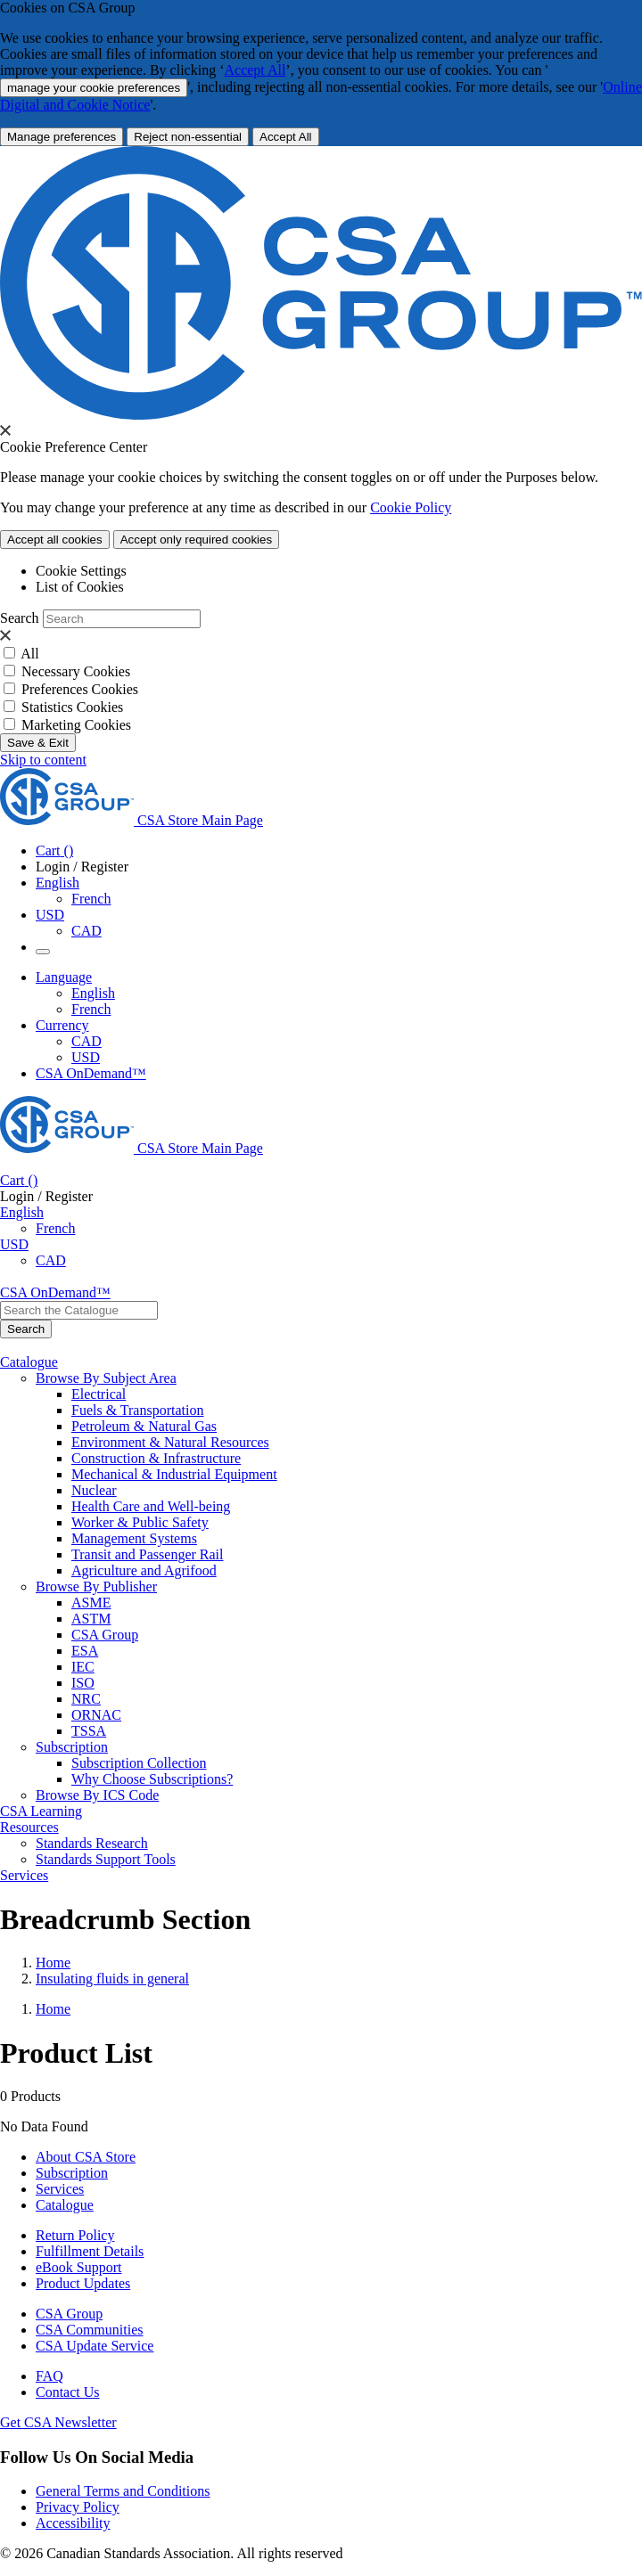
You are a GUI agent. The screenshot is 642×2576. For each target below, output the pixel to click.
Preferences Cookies (79, 689)
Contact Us (68, 2392)
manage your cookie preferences (93, 87)
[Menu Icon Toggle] (43, 951)
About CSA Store (86, 2156)
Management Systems (134, 1538)
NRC (86, 1698)
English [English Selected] (93, 993)
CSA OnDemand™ (91, 1073)
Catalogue (65, 2204)
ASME (91, 1602)
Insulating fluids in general (112, 1978)
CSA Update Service (94, 2345)
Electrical (98, 1394)
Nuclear (94, 1490)
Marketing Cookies (76, 724)
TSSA (88, 1730)
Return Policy (75, 2235)
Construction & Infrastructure (156, 1458)
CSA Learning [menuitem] (41, 1811)
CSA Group (104, 1634)
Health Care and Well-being (150, 1506)
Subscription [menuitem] (72, 1746)
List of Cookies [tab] (80, 586)
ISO (83, 1682)
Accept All (254, 70)
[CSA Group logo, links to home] (131, 820)
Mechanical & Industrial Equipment (174, 1474)
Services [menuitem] (24, 1875)
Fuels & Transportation (137, 1410)
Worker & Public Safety (140, 1522)
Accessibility (73, 2523)
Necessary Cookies (75, 671)
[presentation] (5, 430)
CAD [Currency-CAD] (86, 1041)
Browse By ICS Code (97, 1795)
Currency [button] (62, 1025)
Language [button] (64, 977)
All (29, 653)
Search (19, 618)
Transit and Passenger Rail (147, 1554)
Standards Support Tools (106, 1859)
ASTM (91, 1618)
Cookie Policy (410, 507)
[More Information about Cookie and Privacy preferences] (61, 136)
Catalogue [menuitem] (29, 1362)
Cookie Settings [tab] (81, 570)
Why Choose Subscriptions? (152, 1779)
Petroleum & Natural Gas (144, 1426)
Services (60, 2188)
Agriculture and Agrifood (144, 1570)
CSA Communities (89, 2329)
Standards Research (92, 1843)
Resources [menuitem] (29, 1827)
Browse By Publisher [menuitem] (96, 1586)
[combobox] (79, 1310)
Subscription (72, 2172)
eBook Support (78, 2267)
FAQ (49, 2376)
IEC (83, 1666)
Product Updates (83, 2283)
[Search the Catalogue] (26, 1329)
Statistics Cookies (72, 707)
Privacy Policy (77, 2507)
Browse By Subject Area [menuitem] (106, 1378)
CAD (86, 930)
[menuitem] (356, 1394)
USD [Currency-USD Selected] (85, 1057)
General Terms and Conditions (123, 2490)
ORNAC (96, 1714)
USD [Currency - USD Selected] (50, 914)
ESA (84, 1650)
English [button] (57, 882)
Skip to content (43, 759)
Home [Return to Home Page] (53, 1962)
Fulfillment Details (90, 2251)
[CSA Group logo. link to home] (321, 414)
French (91, 898)
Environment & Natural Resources (170, 1442)
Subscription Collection (139, 1762)
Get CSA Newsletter (58, 2422)
